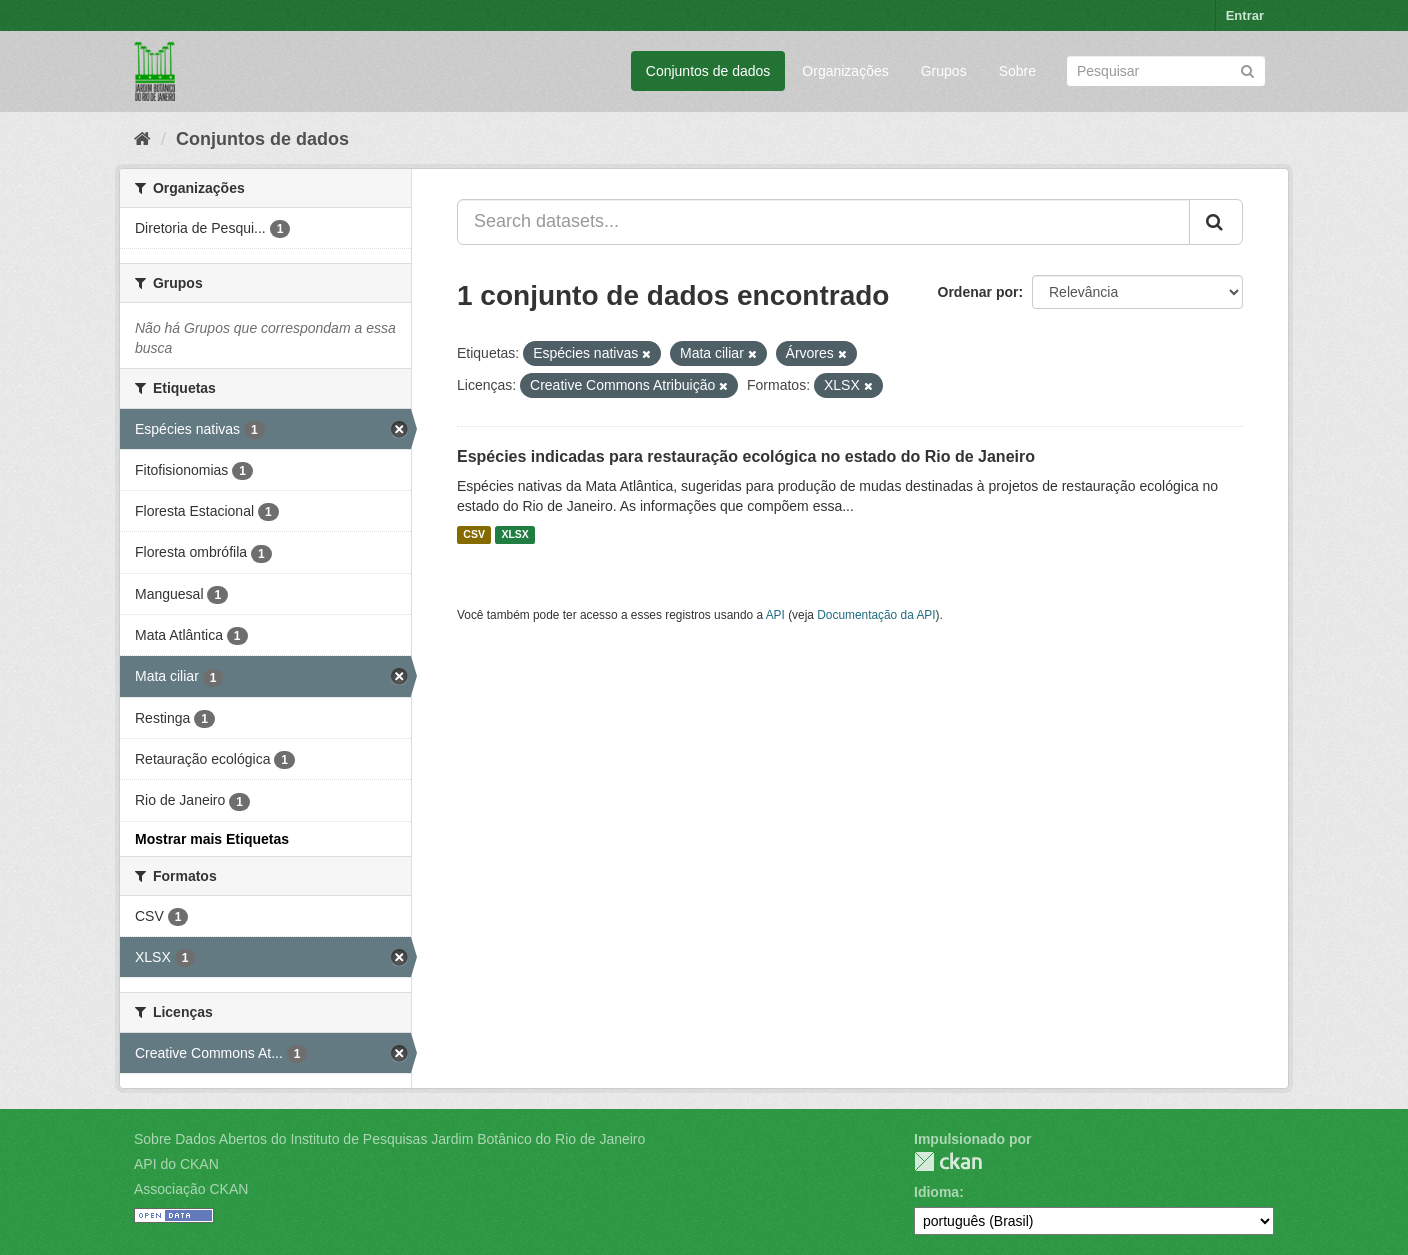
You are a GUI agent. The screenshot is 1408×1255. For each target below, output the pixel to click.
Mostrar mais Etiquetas (212, 839)
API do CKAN (176, 1164)
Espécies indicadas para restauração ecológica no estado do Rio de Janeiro (746, 456)
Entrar (1245, 15)
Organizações (845, 71)
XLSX (514, 535)
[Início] (142, 139)
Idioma (936, 1192)
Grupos (944, 71)
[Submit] (1247, 69)
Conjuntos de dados (708, 71)
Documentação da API (876, 615)
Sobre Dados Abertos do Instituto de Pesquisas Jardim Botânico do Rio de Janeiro (389, 1139)
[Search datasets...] (823, 222)
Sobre (1017, 71)
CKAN (948, 1161)
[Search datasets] (1166, 71)
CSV (474, 535)
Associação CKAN (191, 1189)
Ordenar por (978, 292)
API (775, 615)
